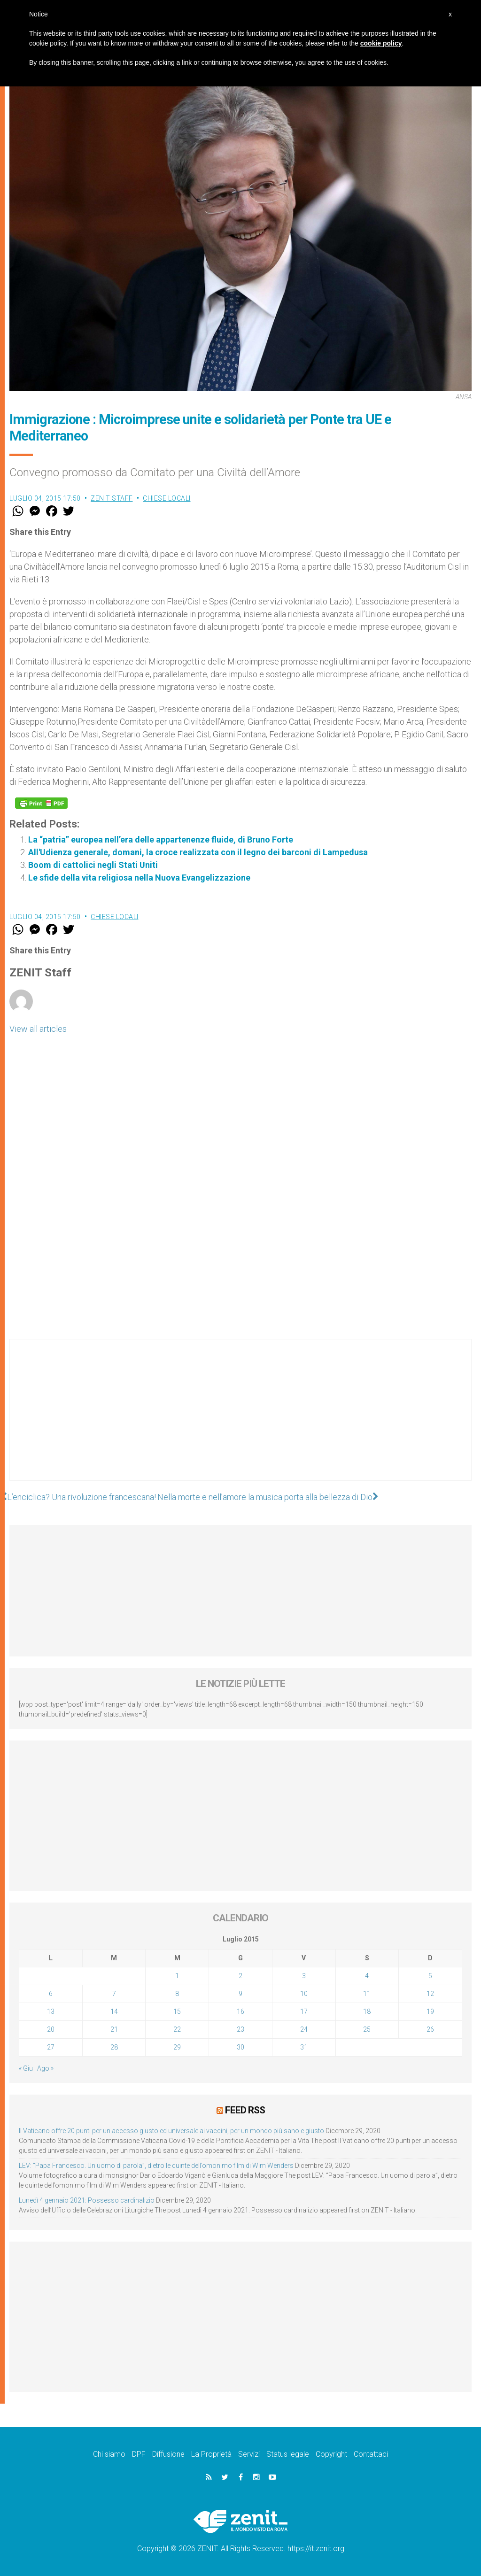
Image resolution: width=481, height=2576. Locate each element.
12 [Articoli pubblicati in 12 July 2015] (430, 1993)
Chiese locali (167, 498)
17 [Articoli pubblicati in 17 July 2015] (304, 2011)
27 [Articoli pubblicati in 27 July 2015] (50, 2047)
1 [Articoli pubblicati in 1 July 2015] (177, 1976)
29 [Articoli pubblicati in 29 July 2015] (177, 2047)
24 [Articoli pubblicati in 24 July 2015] (304, 2029)
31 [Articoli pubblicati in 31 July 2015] (304, 2047)
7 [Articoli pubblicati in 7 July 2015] (114, 1993)
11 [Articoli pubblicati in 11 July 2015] (367, 1993)
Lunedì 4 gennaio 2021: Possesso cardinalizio (87, 2200)
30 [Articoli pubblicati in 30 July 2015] (240, 2047)
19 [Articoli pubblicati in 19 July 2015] (430, 2011)
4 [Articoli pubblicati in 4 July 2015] (367, 1976)
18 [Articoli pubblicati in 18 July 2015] (367, 2011)
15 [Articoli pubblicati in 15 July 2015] (177, 2011)
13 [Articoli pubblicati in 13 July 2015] (50, 2011)
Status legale (287, 2454)
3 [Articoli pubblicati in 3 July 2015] (304, 1976)
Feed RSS (245, 2110)
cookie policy (381, 43)
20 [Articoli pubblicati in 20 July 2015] (50, 2029)
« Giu (26, 2068)
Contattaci (371, 2454)
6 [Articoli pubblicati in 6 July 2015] (51, 1993)
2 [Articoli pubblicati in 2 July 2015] (240, 1976)
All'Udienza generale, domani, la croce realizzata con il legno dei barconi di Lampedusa (198, 852)
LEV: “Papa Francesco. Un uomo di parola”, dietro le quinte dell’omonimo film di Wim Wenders (156, 2165)
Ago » (45, 2068)
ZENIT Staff (112, 498)
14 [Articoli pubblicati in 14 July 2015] (114, 2011)
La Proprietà (211, 2454)
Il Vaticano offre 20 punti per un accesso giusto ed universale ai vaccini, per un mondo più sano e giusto (171, 2131)
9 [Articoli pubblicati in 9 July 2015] (240, 1993)
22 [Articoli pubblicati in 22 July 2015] (177, 2029)
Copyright (331, 2454)
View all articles (38, 1029)
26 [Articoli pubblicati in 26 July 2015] (430, 2029)
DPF (139, 2454)
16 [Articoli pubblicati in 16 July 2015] (240, 2011)
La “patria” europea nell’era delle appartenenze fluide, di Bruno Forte (160, 839)
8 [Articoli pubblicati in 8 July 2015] (177, 1993)
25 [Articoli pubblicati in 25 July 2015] (367, 2029)
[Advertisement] (240, 1419)
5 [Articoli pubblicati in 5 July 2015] (430, 1976)
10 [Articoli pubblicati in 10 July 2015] (304, 1993)
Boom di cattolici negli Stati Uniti (93, 865)
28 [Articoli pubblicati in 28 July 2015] (114, 2047)
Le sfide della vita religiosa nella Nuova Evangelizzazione (139, 877)
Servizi (249, 2454)
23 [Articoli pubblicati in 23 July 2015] (240, 2029)
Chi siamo (109, 2454)
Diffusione (168, 2454)
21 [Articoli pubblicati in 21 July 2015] (114, 2029)
